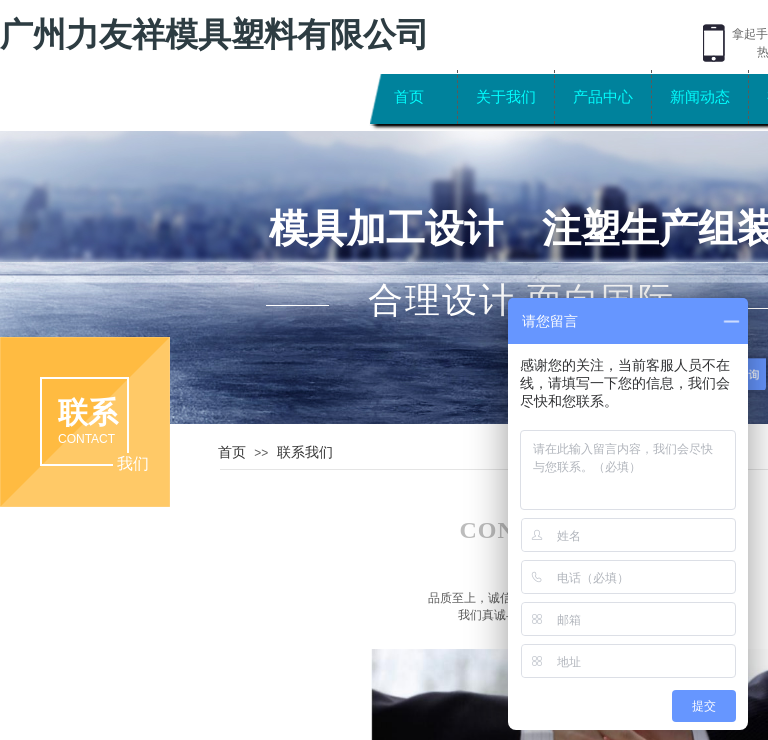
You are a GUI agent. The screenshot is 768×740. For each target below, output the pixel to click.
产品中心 (603, 96)
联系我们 (305, 452)
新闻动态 (700, 96)
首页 (409, 96)
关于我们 (506, 96)
